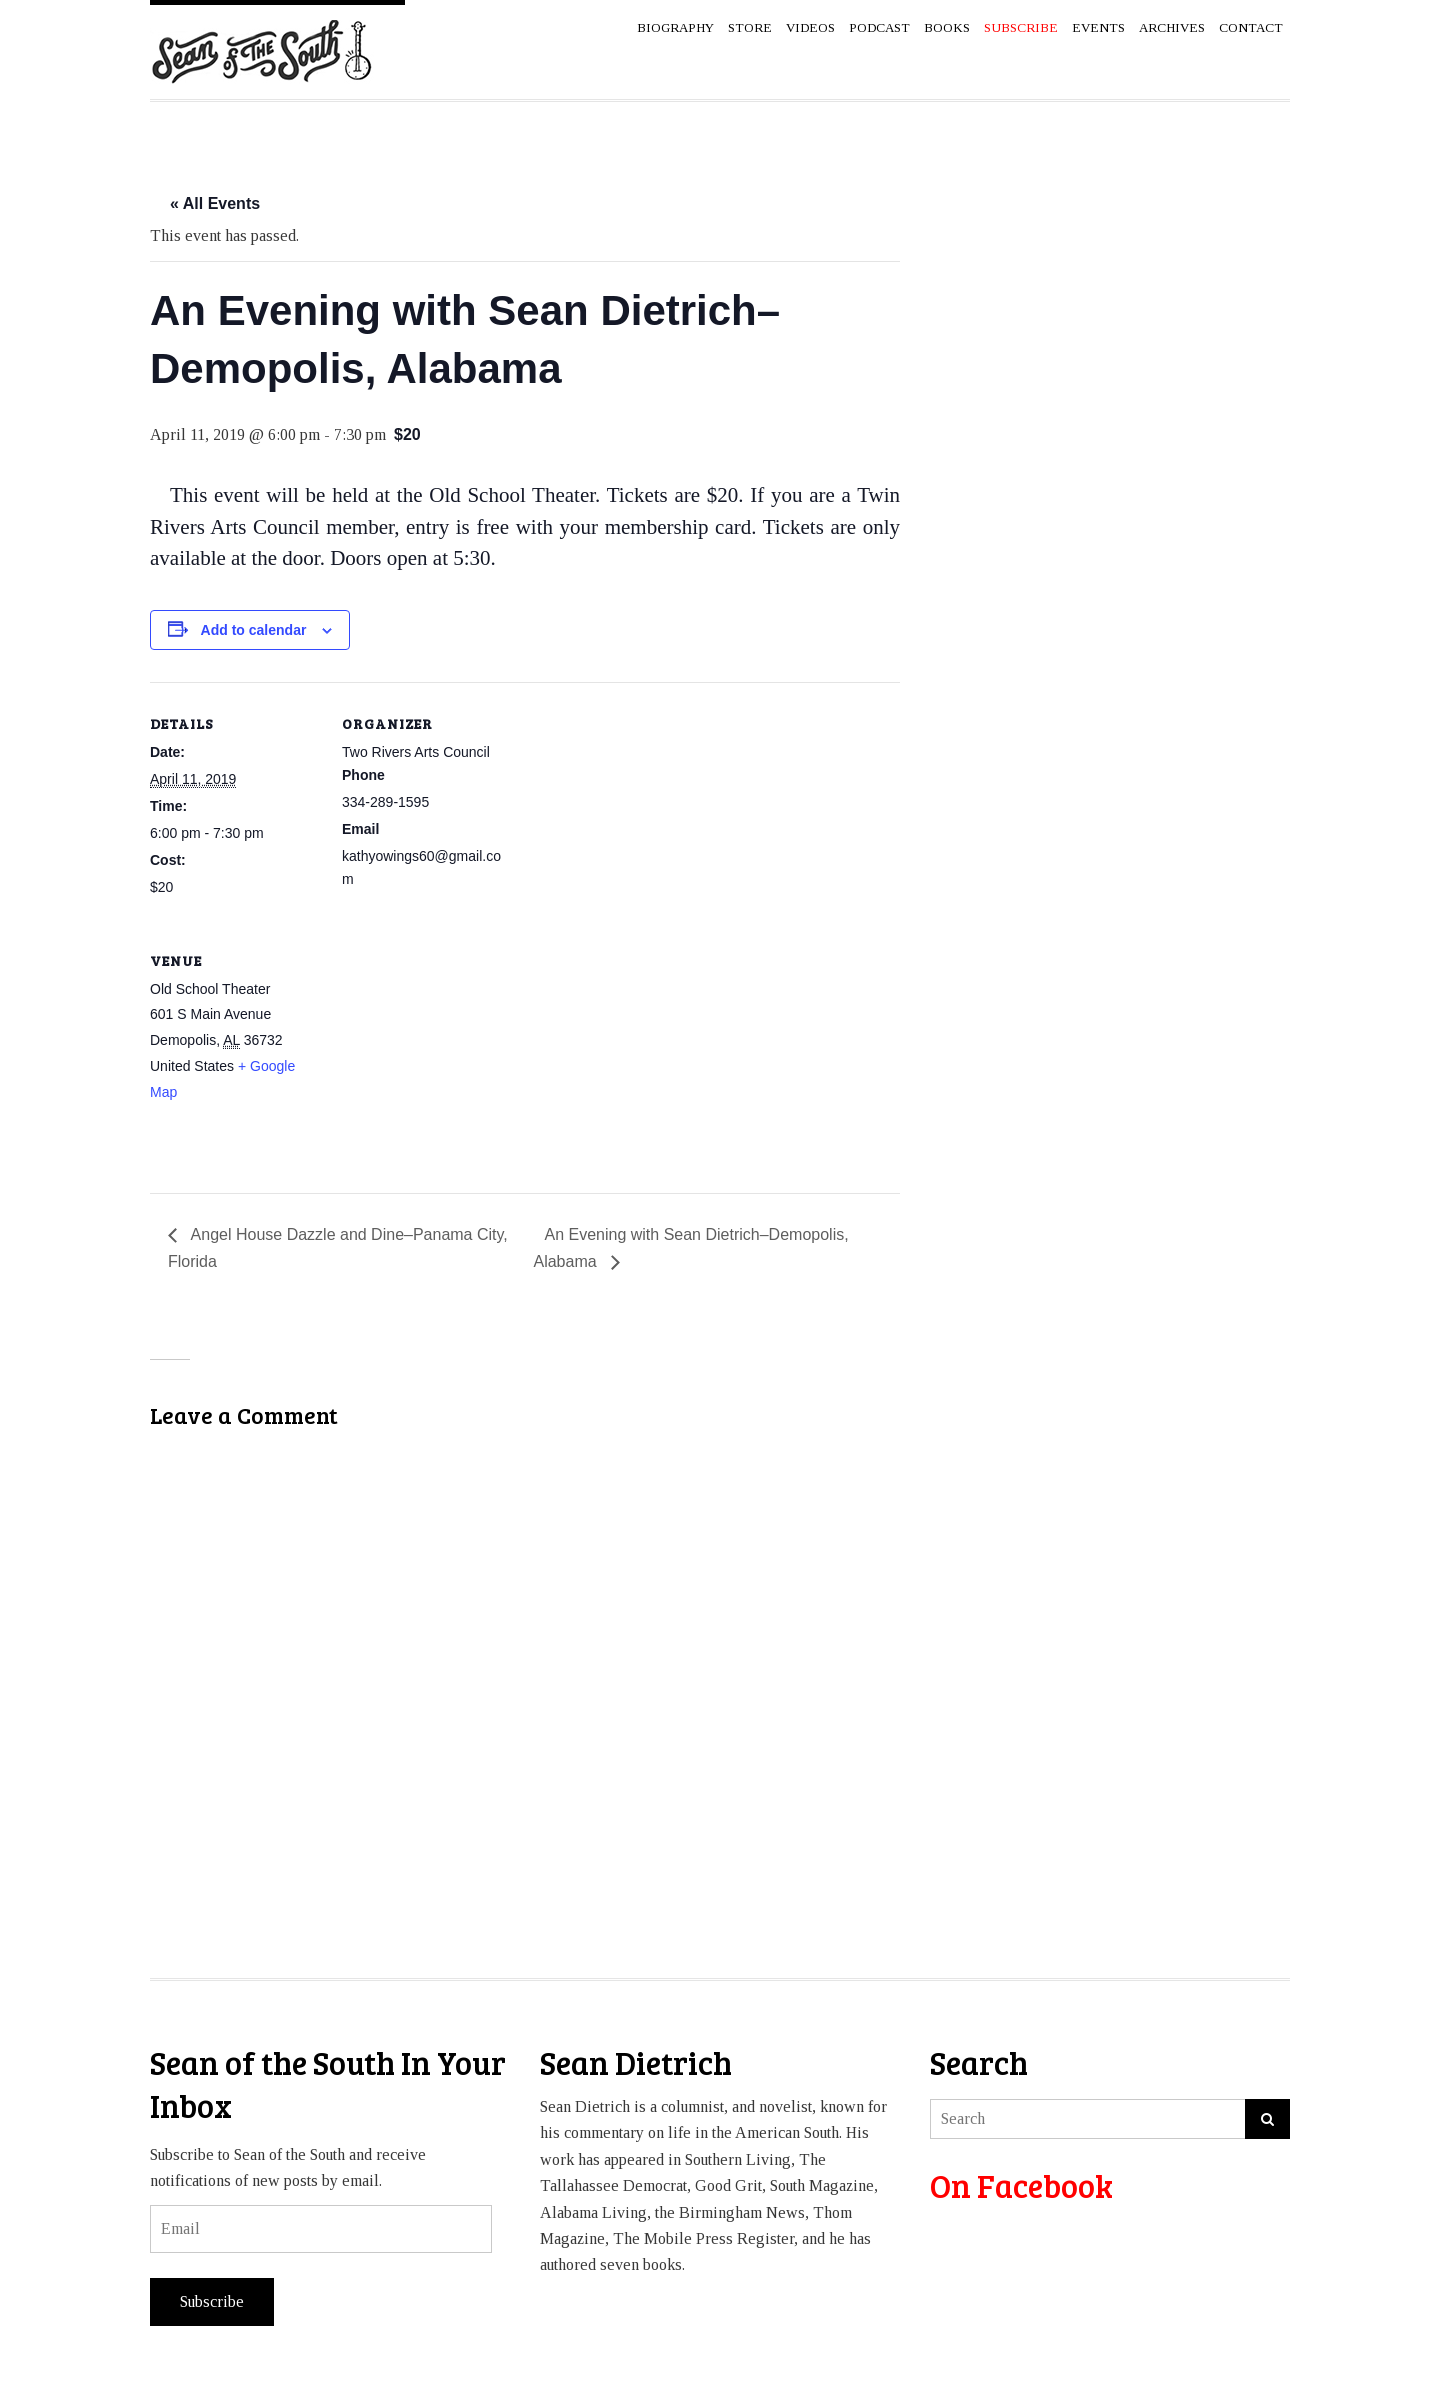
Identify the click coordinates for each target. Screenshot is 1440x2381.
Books (947, 27)
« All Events (215, 203)
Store (750, 27)
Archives (1172, 27)
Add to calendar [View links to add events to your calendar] (254, 630)
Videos (810, 27)
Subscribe (212, 2301)
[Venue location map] (447, 1056)
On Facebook (1021, 2185)
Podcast (879, 27)
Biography (675, 27)
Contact (1251, 27)
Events (1098, 27)
